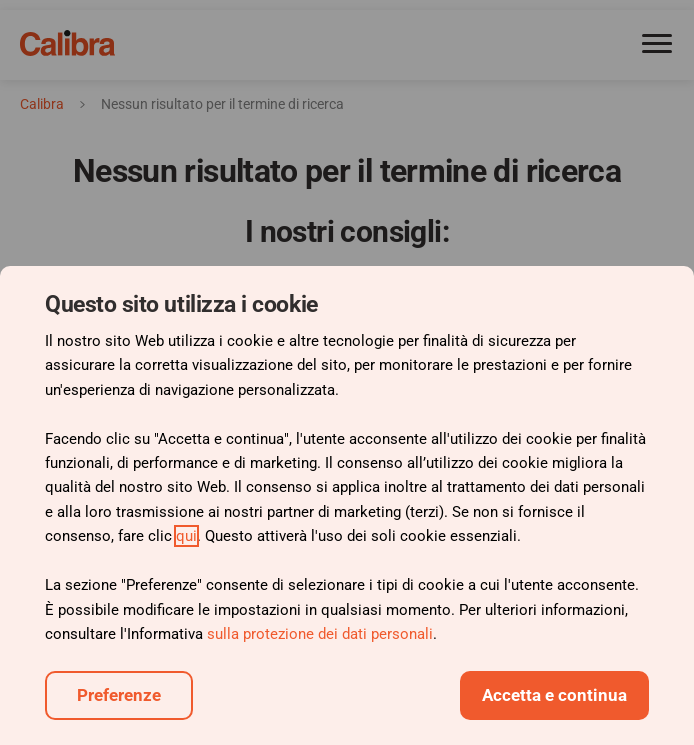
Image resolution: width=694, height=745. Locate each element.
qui (186, 536)
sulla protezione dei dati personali (320, 634)
